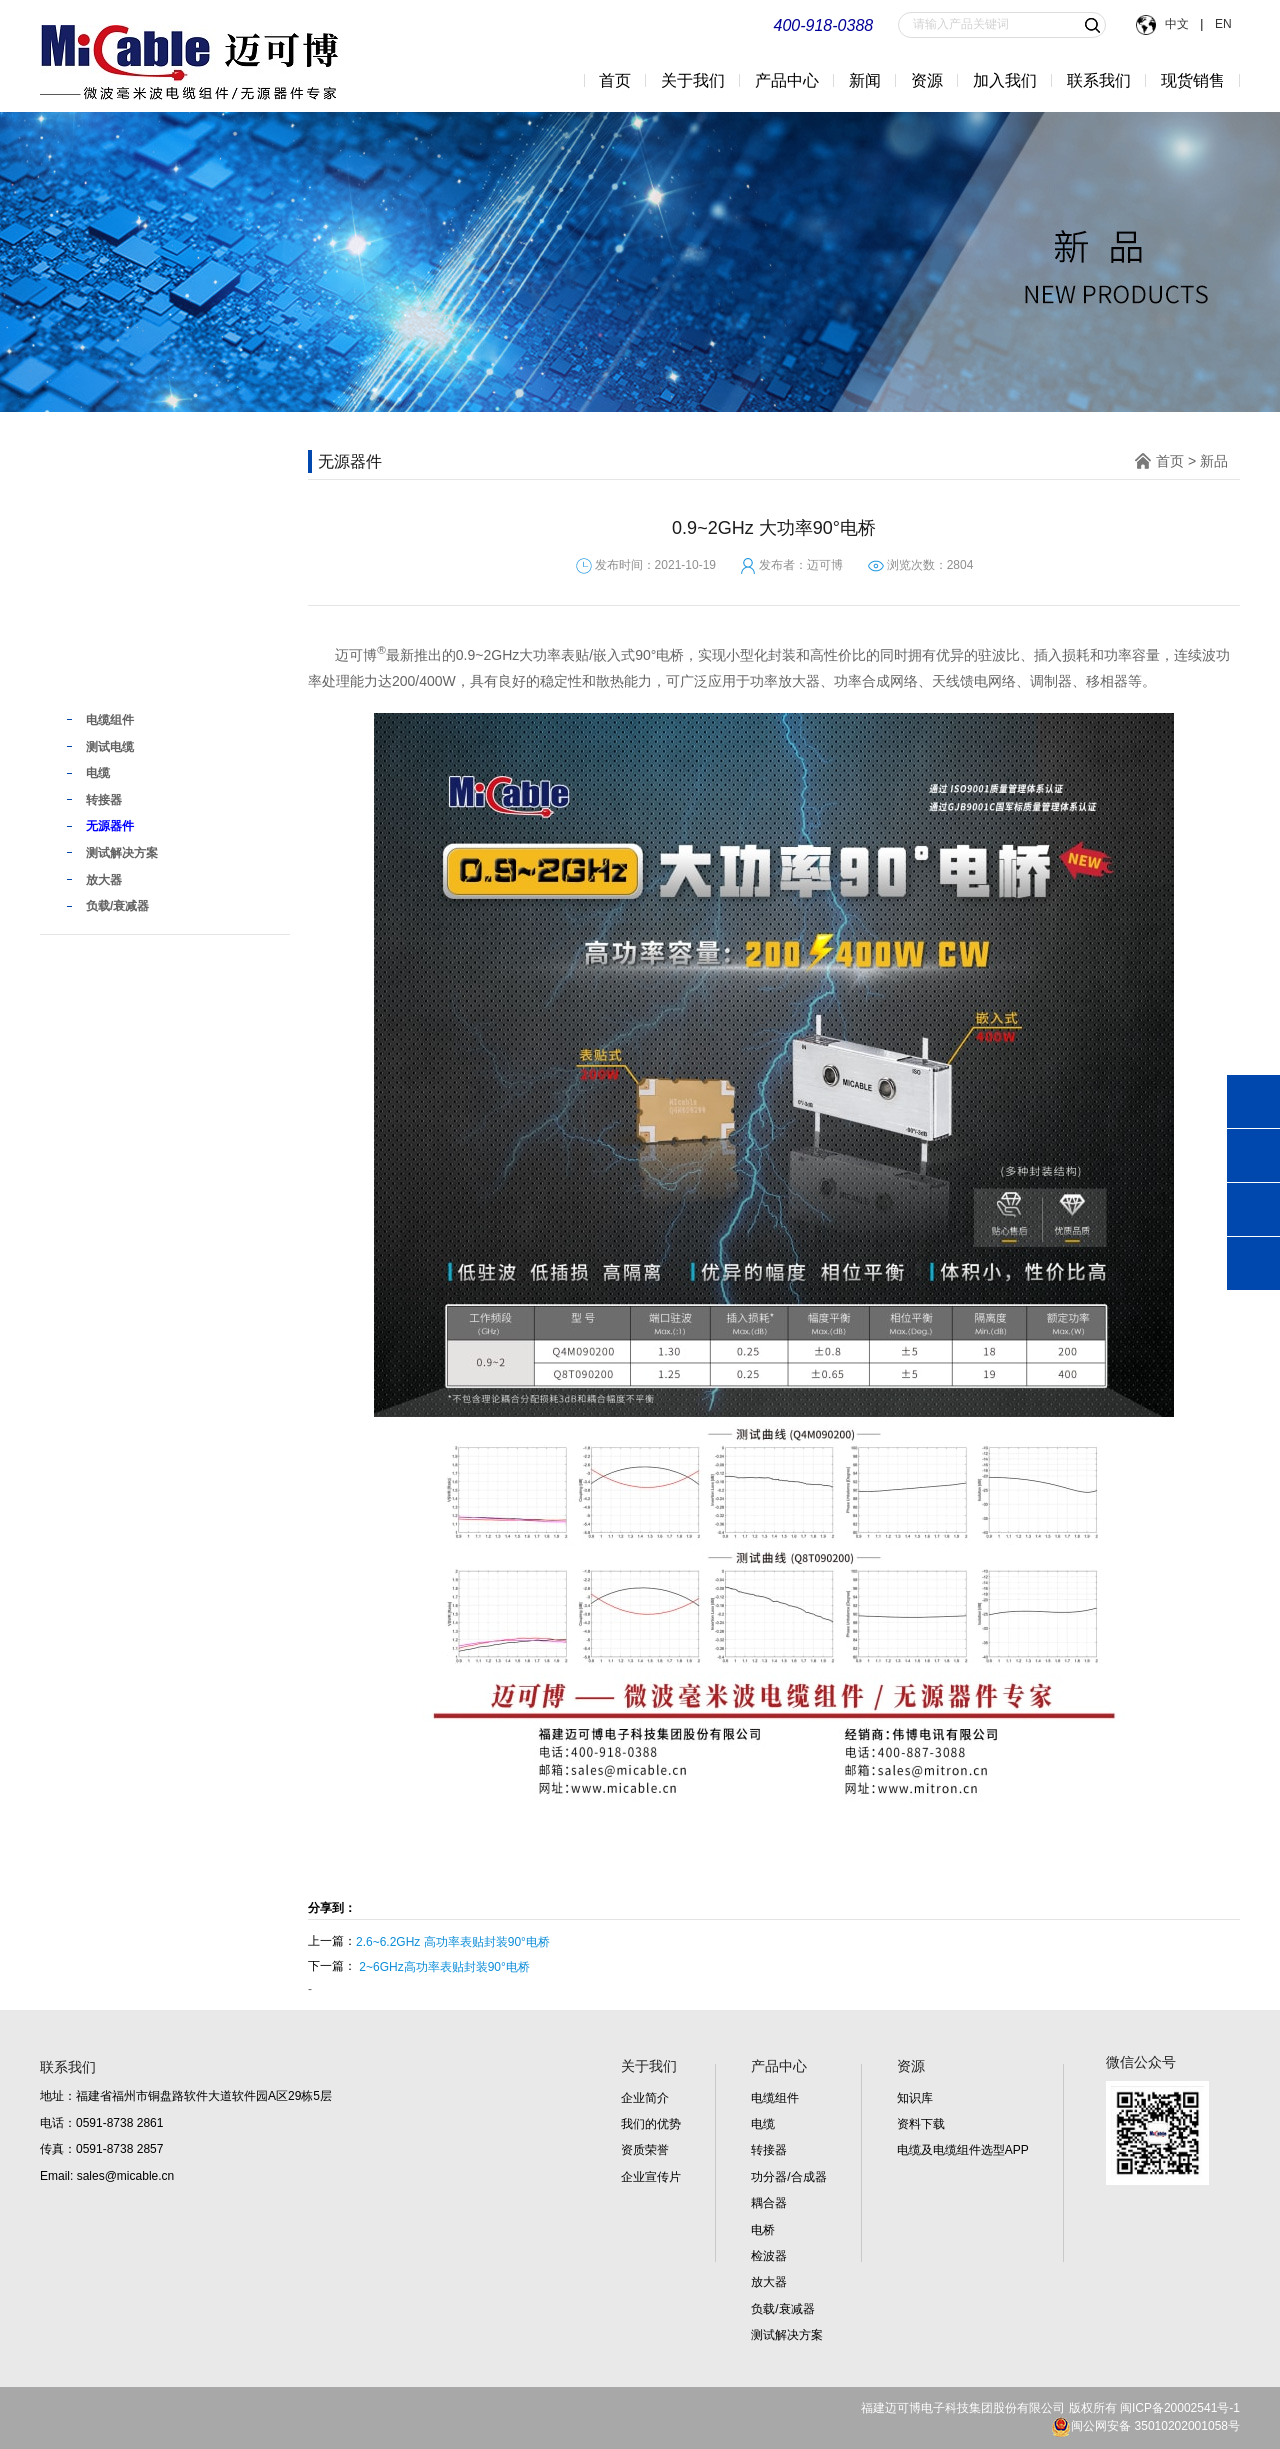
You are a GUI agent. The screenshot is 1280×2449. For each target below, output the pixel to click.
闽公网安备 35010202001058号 (1145, 2426)
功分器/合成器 (788, 2177)
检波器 (769, 2256)
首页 (615, 80)
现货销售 (1193, 80)
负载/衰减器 (782, 2309)
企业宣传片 (651, 2177)
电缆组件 (775, 2098)
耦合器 (769, 2203)
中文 (1178, 24)
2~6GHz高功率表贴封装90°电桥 (444, 1967)
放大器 (769, 2282)
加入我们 (1005, 80)
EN (1221, 24)
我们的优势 (651, 2124)
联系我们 (1099, 80)
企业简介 (645, 2098)
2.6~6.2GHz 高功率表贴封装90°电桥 (453, 1942)
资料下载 (921, 2124)
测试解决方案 (787, 2335)
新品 (88, 679)
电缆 (763, 2124)
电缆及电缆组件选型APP (963, 2150)
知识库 (915, 2098)
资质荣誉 (645, 2150)
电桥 (763, 2230)
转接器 (769, 2150)
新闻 (865, 80)
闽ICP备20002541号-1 (1180, 2408)
